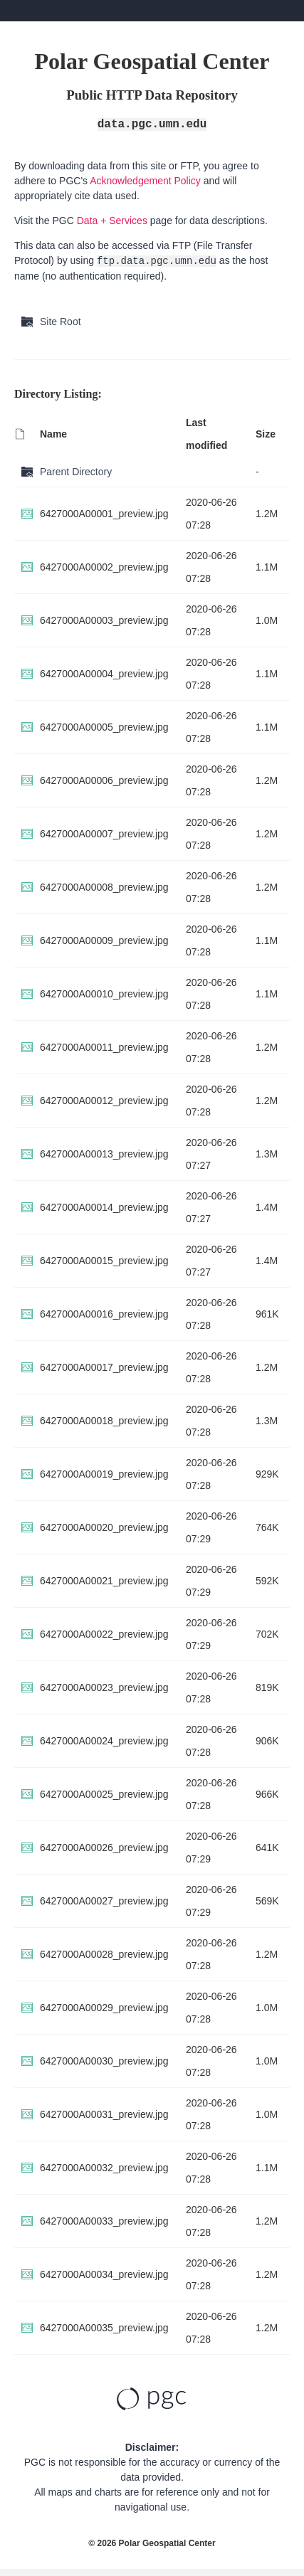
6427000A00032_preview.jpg (104, 2167)
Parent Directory (76, 471)
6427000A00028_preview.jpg (104, 1954)
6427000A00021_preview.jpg (104, 1580)
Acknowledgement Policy (145, 180)
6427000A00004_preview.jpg (104, 673)
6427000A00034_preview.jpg (104, 2274)
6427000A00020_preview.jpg (104, 1527)
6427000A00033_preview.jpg (104, 2221)
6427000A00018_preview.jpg (104, 1420)
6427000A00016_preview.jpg (104, 1314)
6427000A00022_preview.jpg (104, 1634)
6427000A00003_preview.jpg (104, 620)
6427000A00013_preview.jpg (104, 1154)
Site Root (60, 321)
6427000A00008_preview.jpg (104, 887)
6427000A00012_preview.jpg (104, 1100)
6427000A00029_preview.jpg (104, 2007)
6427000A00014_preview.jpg (104, 1207)
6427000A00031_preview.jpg (104, 2114)
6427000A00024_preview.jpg (104, 1741)
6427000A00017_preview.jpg (104, 1367)
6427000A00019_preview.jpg (104, 1474)
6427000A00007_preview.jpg (104, 833)
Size (266, 434)
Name (53, 434)
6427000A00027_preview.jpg (104, 1901)
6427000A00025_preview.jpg (104, 1794)
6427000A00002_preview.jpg (104, 567)
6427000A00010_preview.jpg (104, 994)
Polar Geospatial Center (167, 2543)
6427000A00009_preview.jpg (104, 940)
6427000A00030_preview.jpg (104, 2061)
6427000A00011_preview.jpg (104, 1047)
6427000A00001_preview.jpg (104, 513)
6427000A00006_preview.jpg (104, 780)
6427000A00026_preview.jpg (104, 1847)
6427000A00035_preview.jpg (104, 2327)
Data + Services (112, 220)
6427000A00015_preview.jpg (104, 1260)
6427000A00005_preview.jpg (104, 727)
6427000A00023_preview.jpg (104, 1687)
